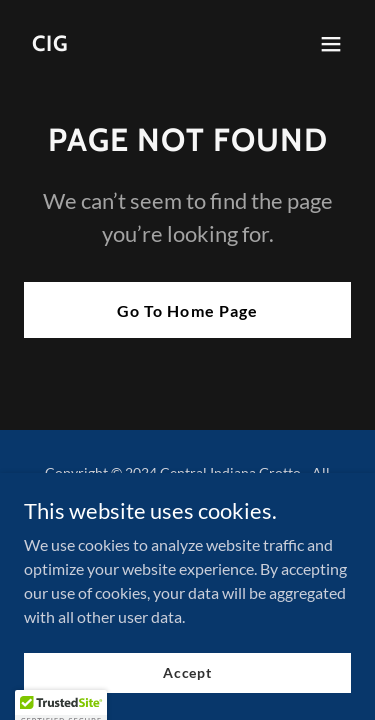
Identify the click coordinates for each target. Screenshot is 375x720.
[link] (50, 44)
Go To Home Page (187, 310)
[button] (331, 44)
